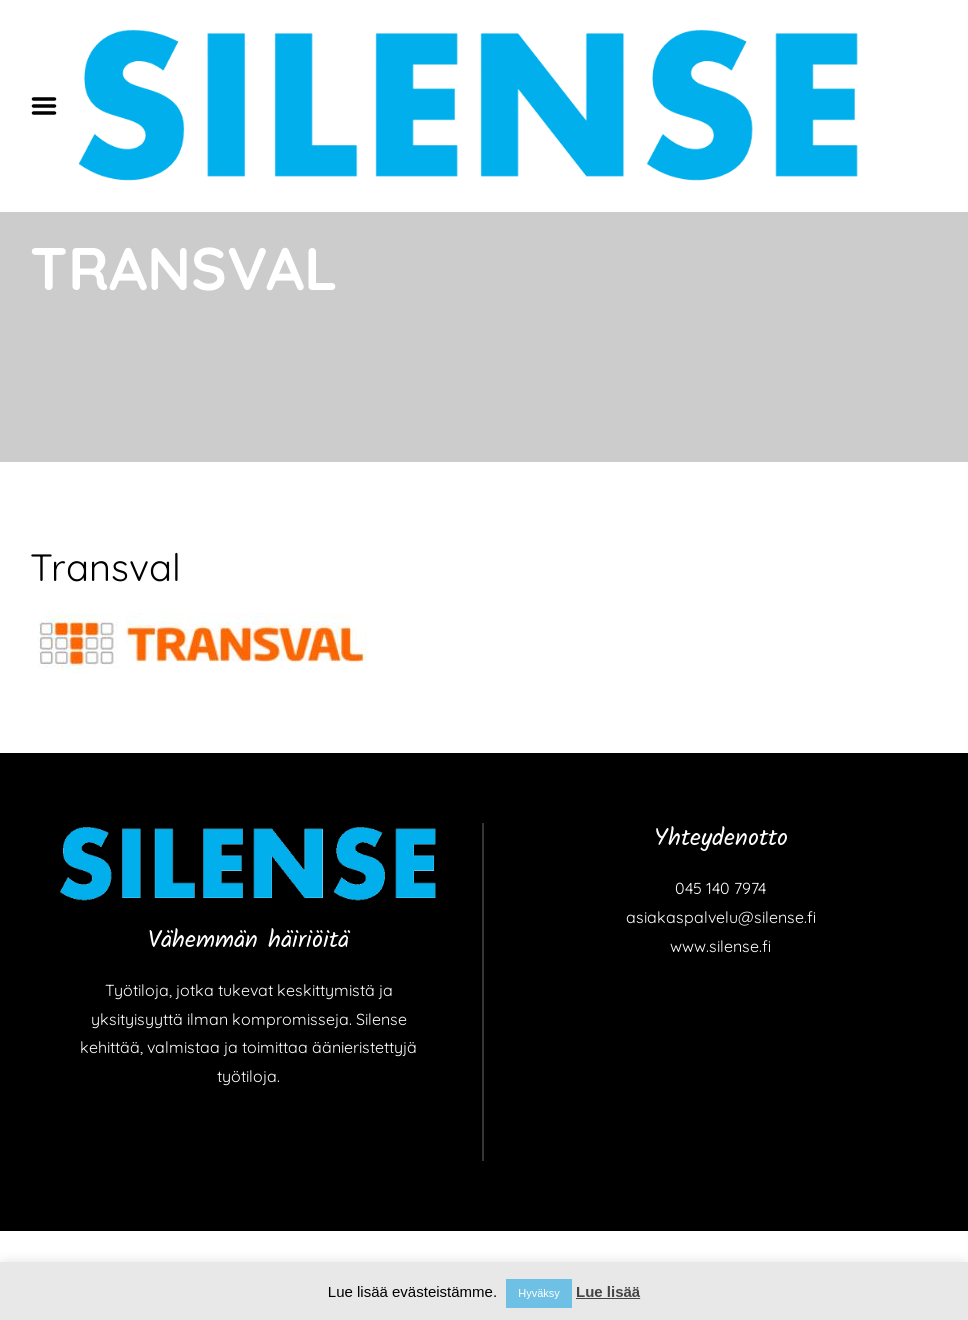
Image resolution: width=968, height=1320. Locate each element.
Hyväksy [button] (539, 1293)
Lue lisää (608, 1291)
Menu (51, 106)
